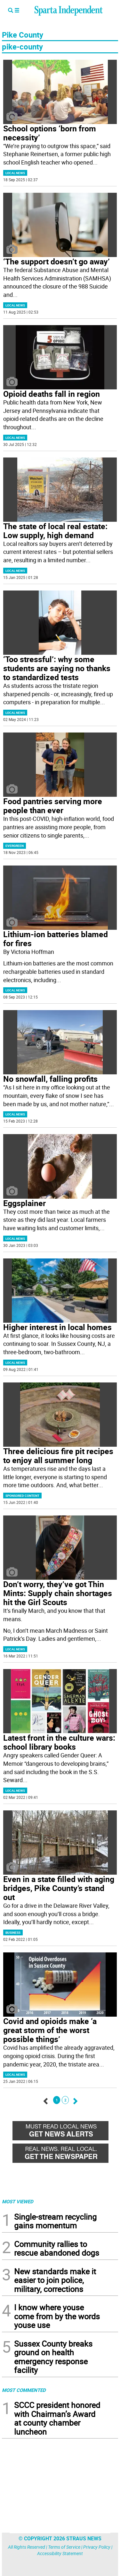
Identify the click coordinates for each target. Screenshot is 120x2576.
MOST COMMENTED (24, 2390)
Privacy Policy (96, 2547)
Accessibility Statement (60, 2553)
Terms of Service (64, 2547)
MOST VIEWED (17, 2201)
